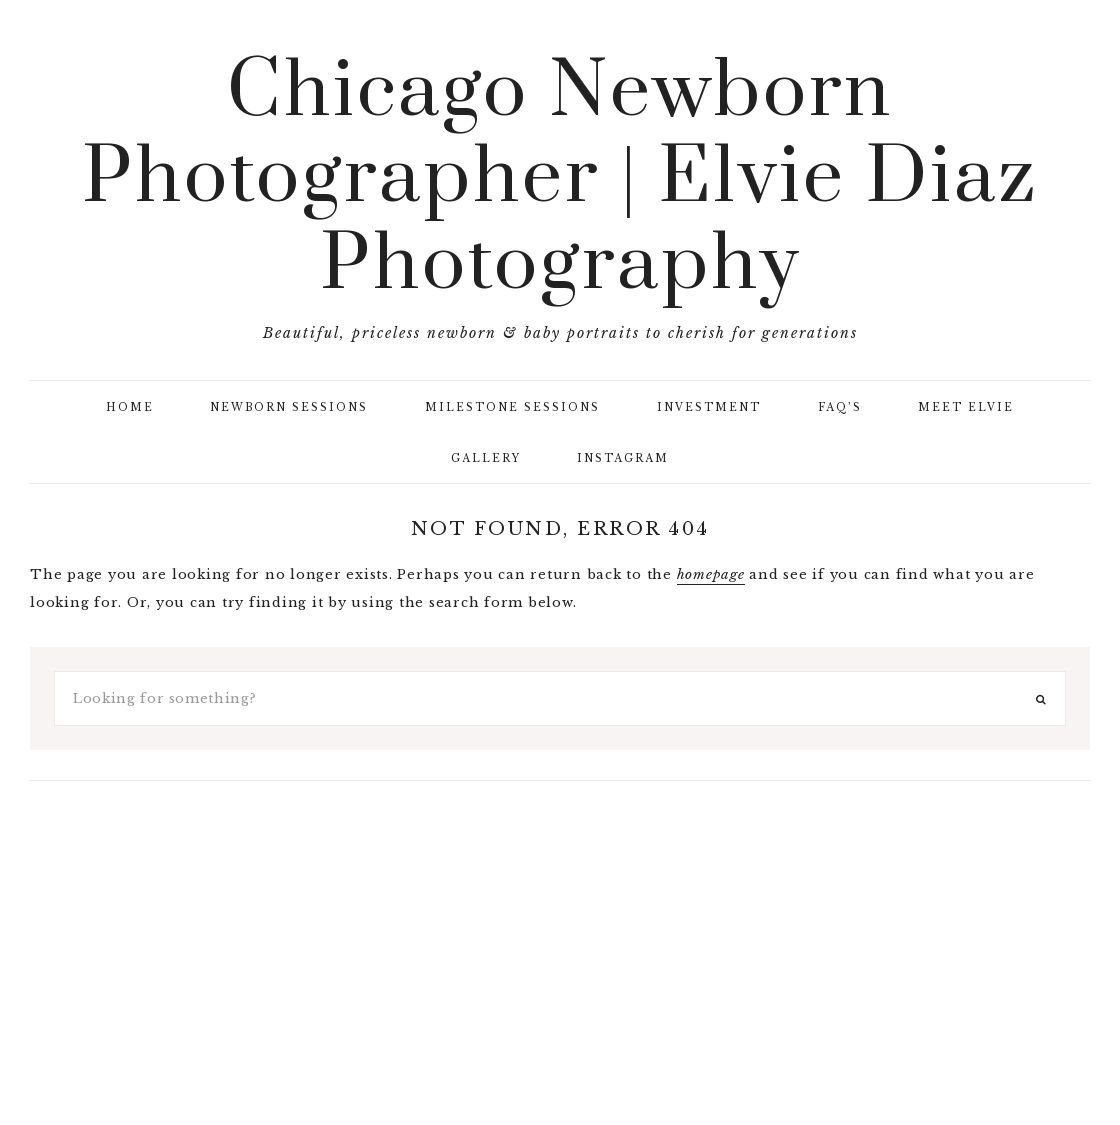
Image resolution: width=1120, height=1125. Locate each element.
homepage (711, 574)
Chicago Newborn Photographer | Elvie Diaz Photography (560, 179)
